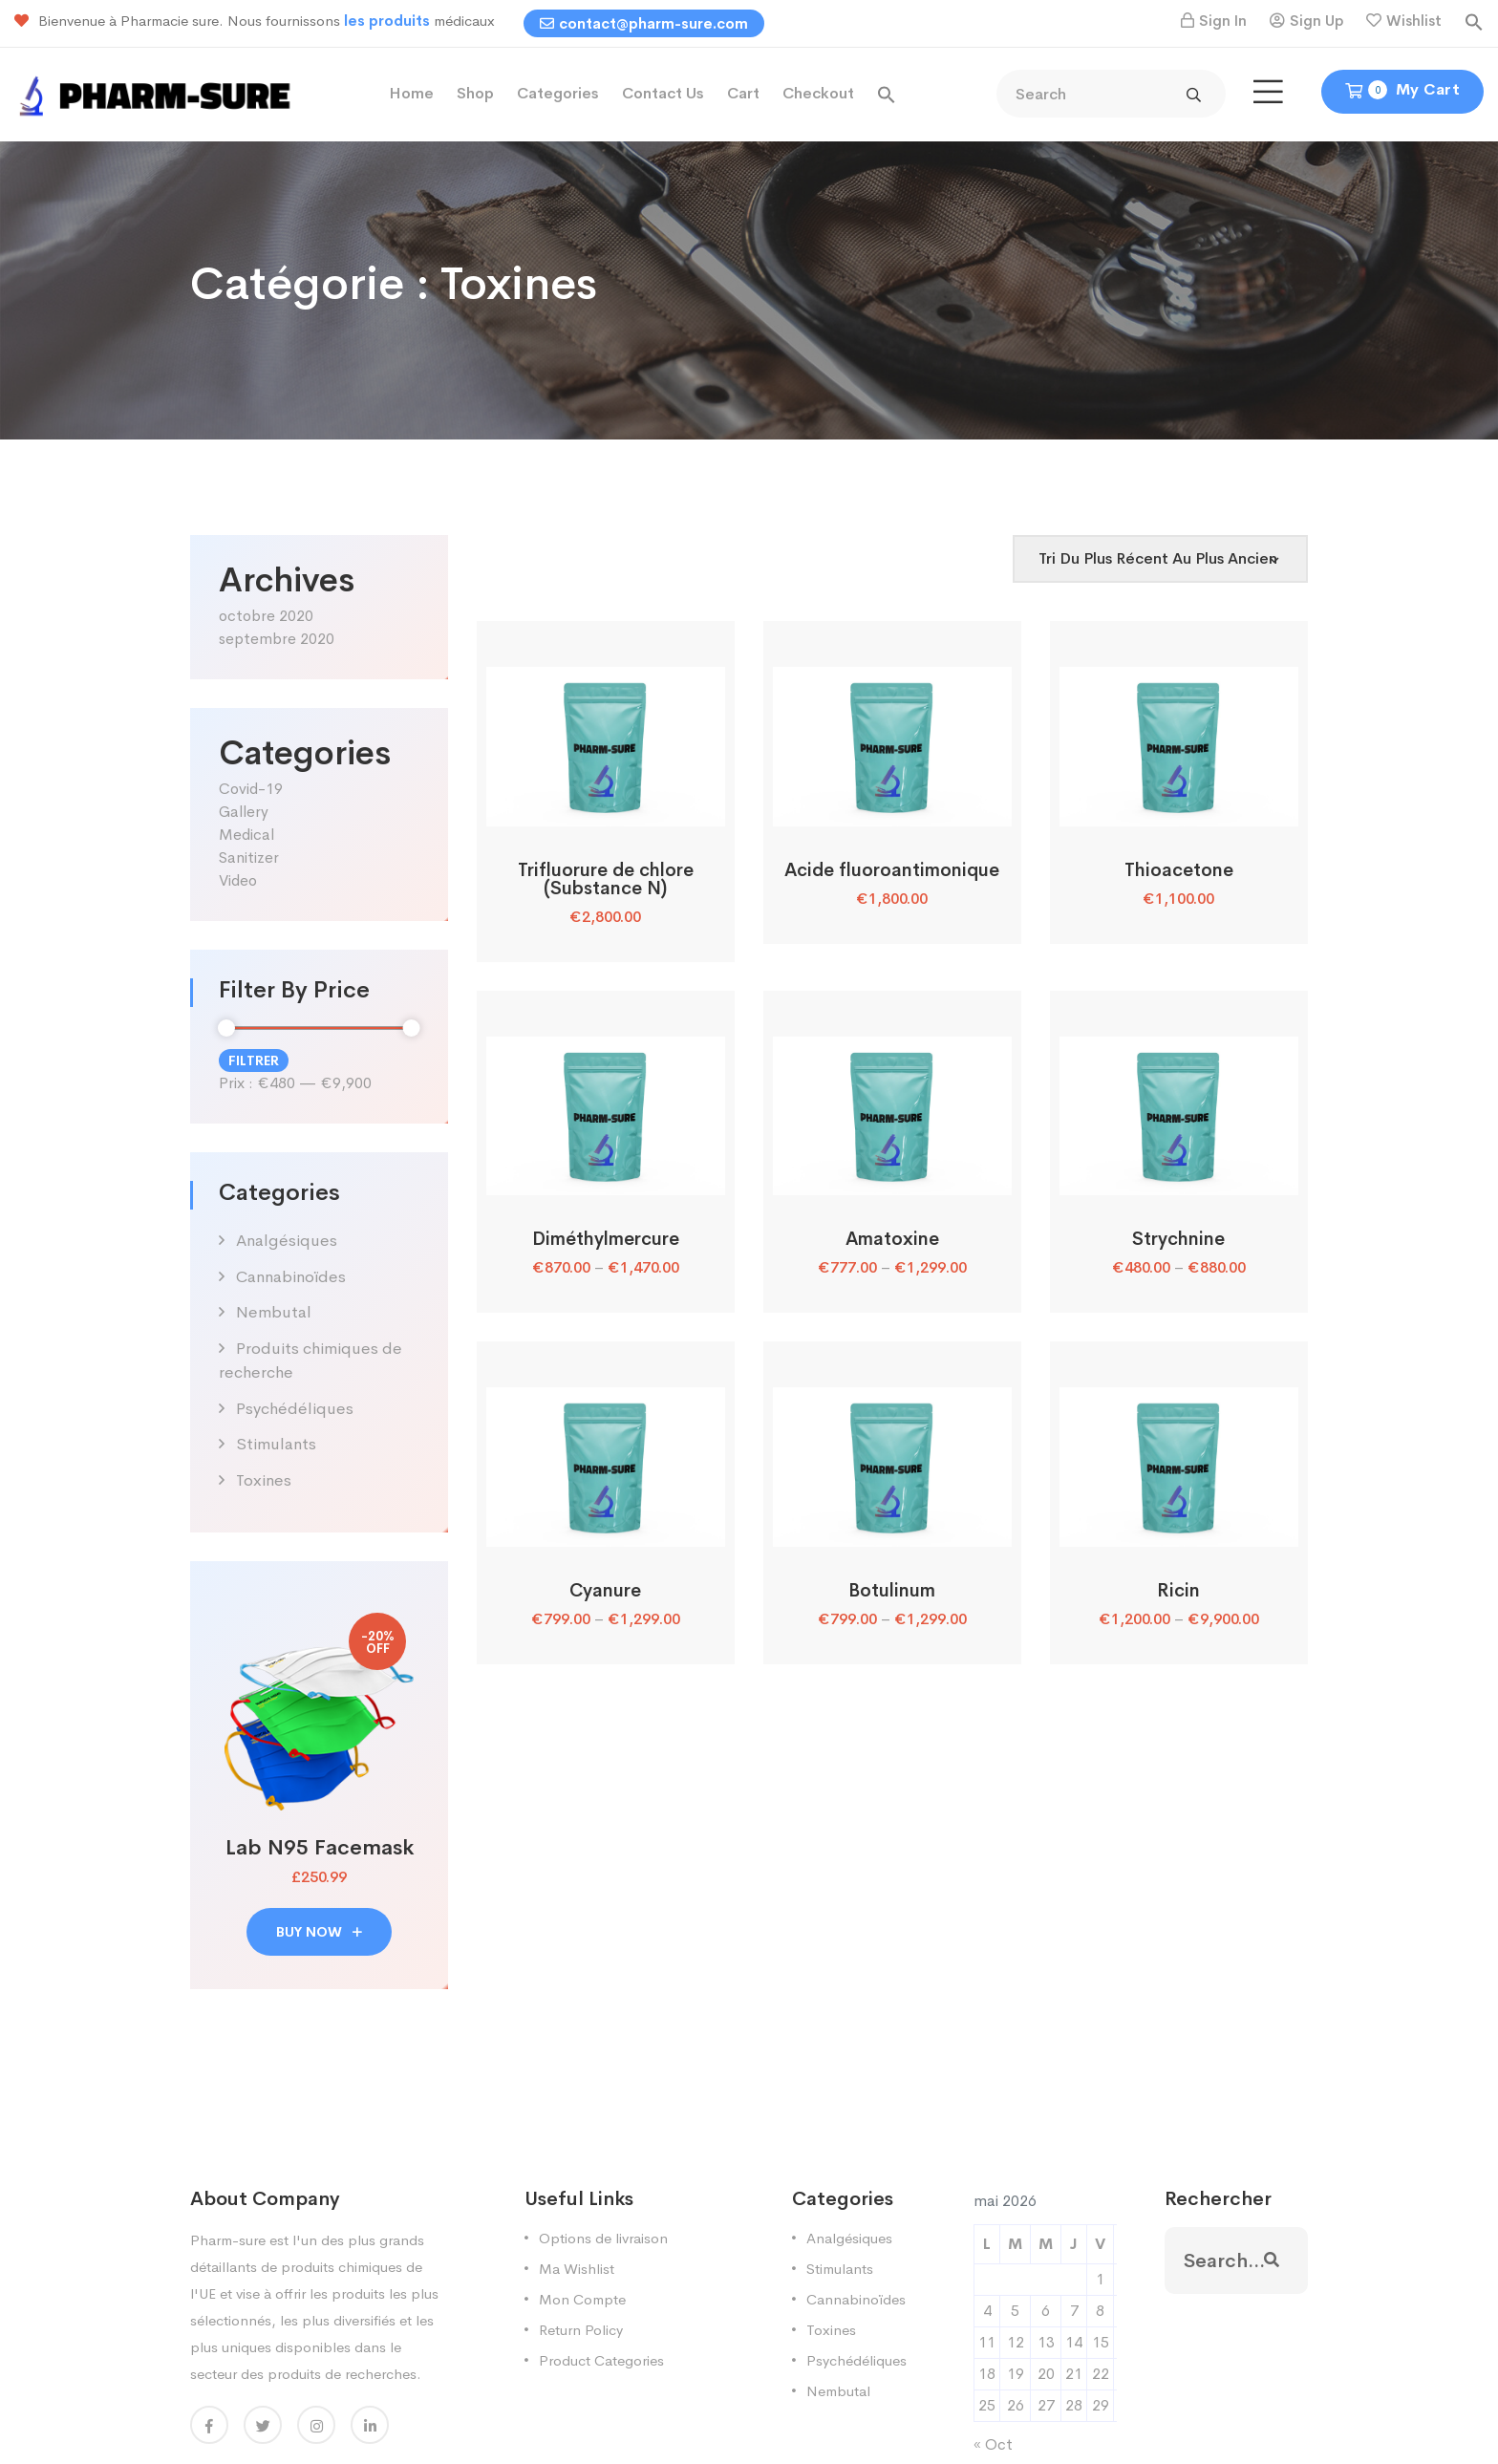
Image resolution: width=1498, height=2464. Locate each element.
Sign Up (1316, 20)
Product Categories (601, 2360)
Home (411, 93)
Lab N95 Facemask (319, 1847)
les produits (389, 20)
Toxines (263, 1480)
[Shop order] (1160, 559)
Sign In (1223, 20)
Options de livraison (603, 2238)
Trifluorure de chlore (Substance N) (606, 879)
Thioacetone (1178, 870)
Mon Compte (582, 2299)
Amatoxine (892, 1239)
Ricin (1178, 1590)
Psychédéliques (294, 1409)
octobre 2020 (266, 616)
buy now (319, 1931)
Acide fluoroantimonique (891, 870)
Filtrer (253, 1060)
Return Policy (581, 2330)
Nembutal (273, 1312)
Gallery (243, 812)
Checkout (818, 93)
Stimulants (276, 1444)
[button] (1474, 20)
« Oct (993, 2444)
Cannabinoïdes (291, 1277)
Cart (743, 93)
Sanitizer (249, 857)
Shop (475, 93)
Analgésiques (286, 1241)
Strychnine (1178, 1239)
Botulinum (891, 1590)
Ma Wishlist (576, 2269)
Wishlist (1414, 20)
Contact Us (663, 93)
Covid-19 (251, 789)
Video (238, 880)
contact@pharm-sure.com (644, 23)
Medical (246, 835)
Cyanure (605, 1590)
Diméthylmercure (605, 1239)
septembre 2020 (276, 639)
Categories (558, 93)
